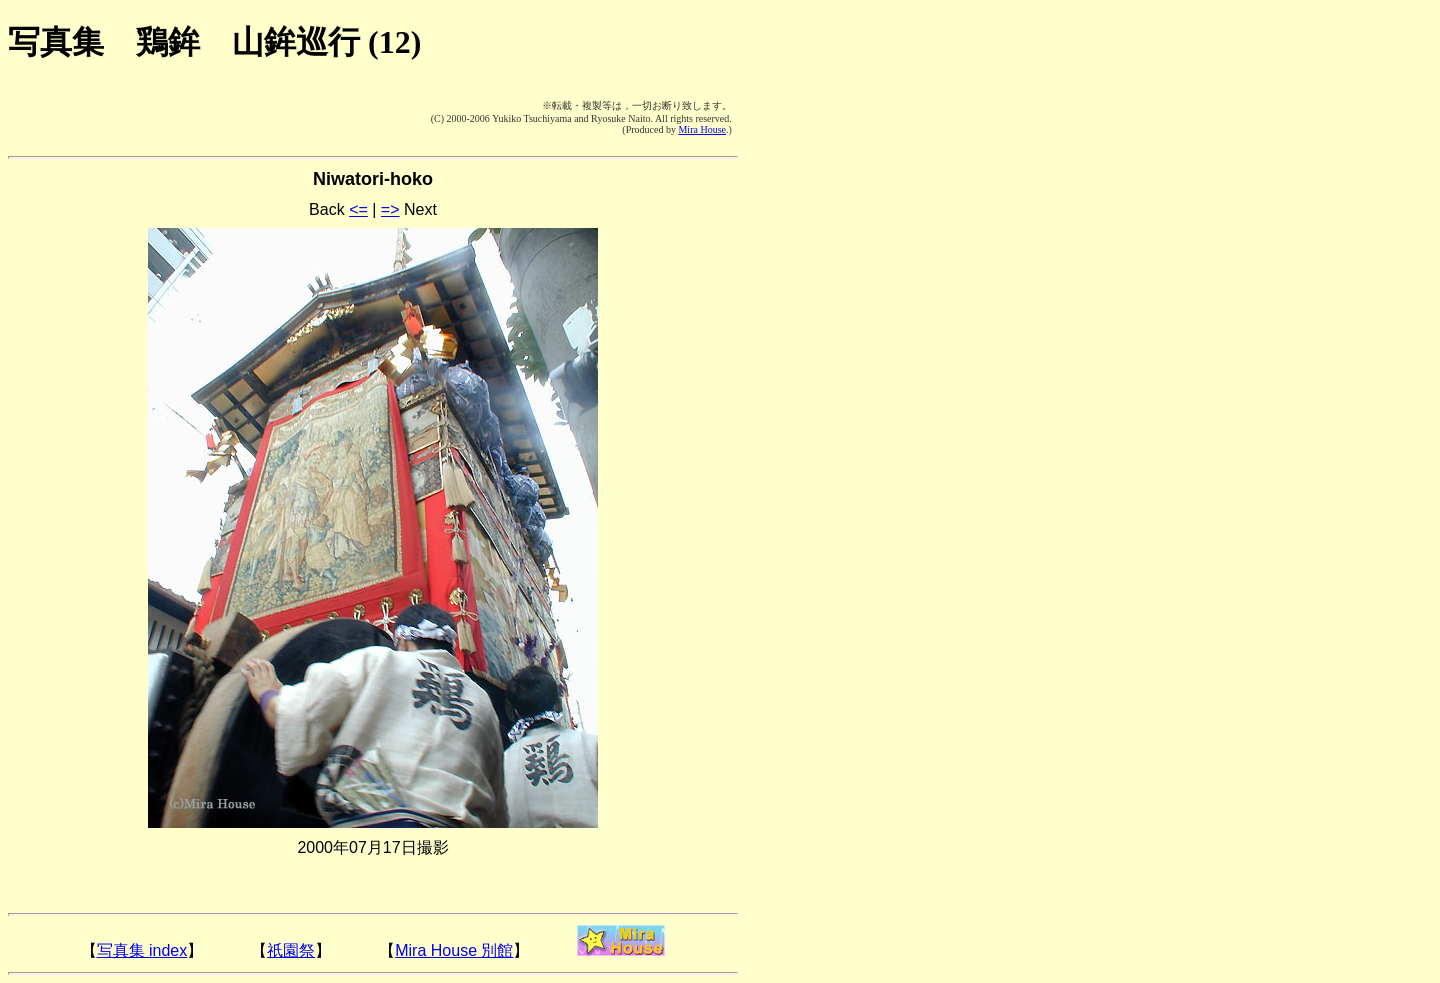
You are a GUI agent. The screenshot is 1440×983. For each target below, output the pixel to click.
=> (390, 209)
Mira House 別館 (454, 950)
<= (358, 209)
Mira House (702, 129)
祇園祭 (291, 950)
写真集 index (142, 950)
